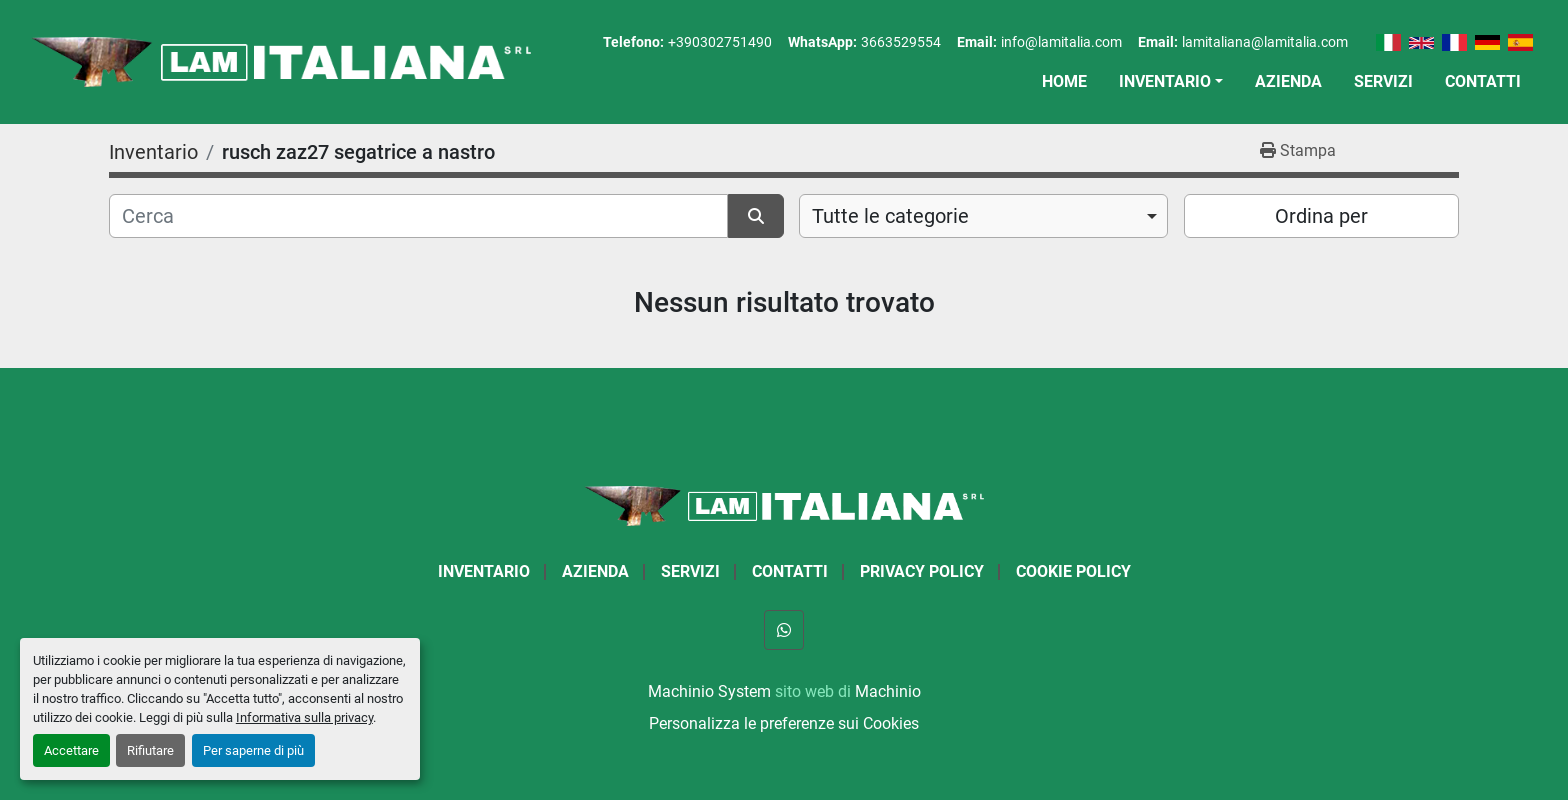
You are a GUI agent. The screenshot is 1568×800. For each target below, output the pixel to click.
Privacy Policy (922, 571)
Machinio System (709, 691)
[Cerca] (418, 216)
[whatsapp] (784, 630)
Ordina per (1321, 216)
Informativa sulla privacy (304, 717)
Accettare (71, 750)
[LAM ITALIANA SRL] (784, 504)
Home (1064, 81)
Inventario (1165, 81)
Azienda (1288, 81)
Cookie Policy (1073, 571)
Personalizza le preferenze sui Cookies (784, 723)
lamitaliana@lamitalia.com (1265, 42)
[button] (1171, 82)
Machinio (888, 691)
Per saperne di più (253, 750)
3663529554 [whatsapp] (901, 42)
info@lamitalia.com (1061, 42)
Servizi (1383, 81)
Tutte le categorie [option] (890, 216)
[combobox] (983, 216)
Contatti (1483, 81)
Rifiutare (150, 750)
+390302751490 (720, 42)
